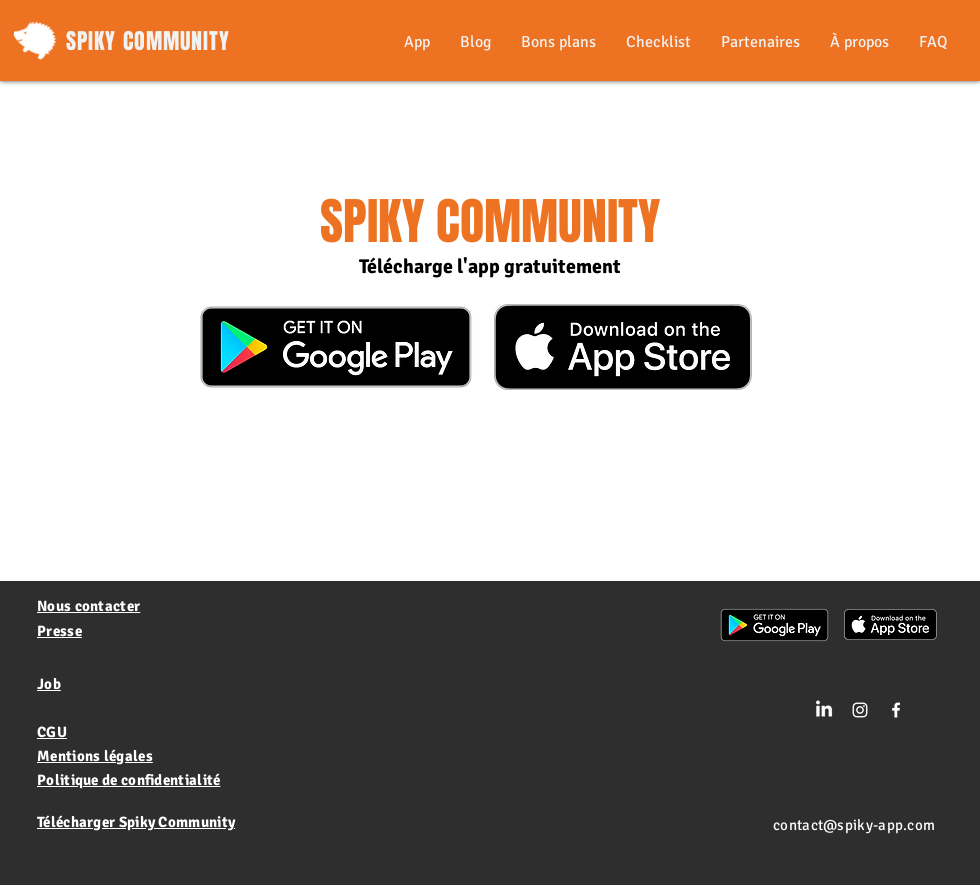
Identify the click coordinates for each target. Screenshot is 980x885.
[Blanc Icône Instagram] (860, 710)
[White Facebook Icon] (896, 710)
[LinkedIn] (824, 710)
